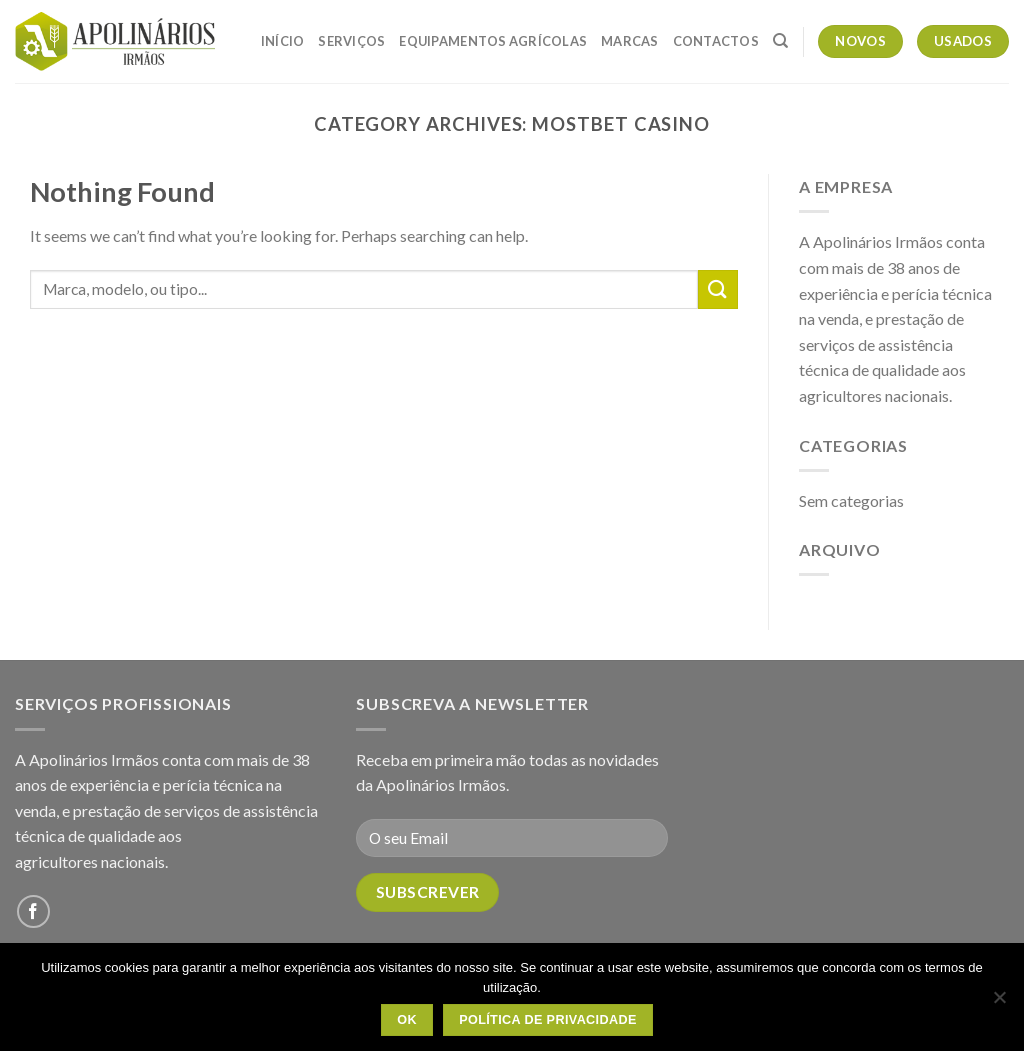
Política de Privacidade (548, 1020)
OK (407, 1020)
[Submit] (718, 289)
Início (283, 41)
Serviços (351, 41)
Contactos (716, 41)
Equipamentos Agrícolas (493, 41)
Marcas (630, 41)
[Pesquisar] (780, 41)
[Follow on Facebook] (33, 911)
